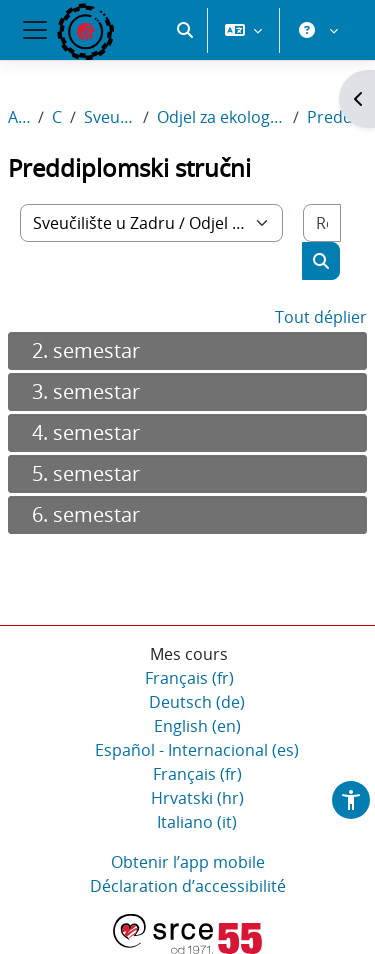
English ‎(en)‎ (197, 726)
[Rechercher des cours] (322, 223)
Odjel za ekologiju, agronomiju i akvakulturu (221, 117)
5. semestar (86, 473)
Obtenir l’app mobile (188, 862)
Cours (57, 117)
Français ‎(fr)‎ (189, 678)
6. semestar (86, 514)
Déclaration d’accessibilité (188, 886)
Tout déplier (321, 317)
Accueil (19, 117)
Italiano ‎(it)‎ (197, 822)
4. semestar (86, 432)
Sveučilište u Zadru (109, 117)
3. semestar (86, 391)
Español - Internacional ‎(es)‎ (197, 750)
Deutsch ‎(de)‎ (197, 702)
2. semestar (86, 350)
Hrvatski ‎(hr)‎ (197, 798)
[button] (185, 30)
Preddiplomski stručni (337, 117)
